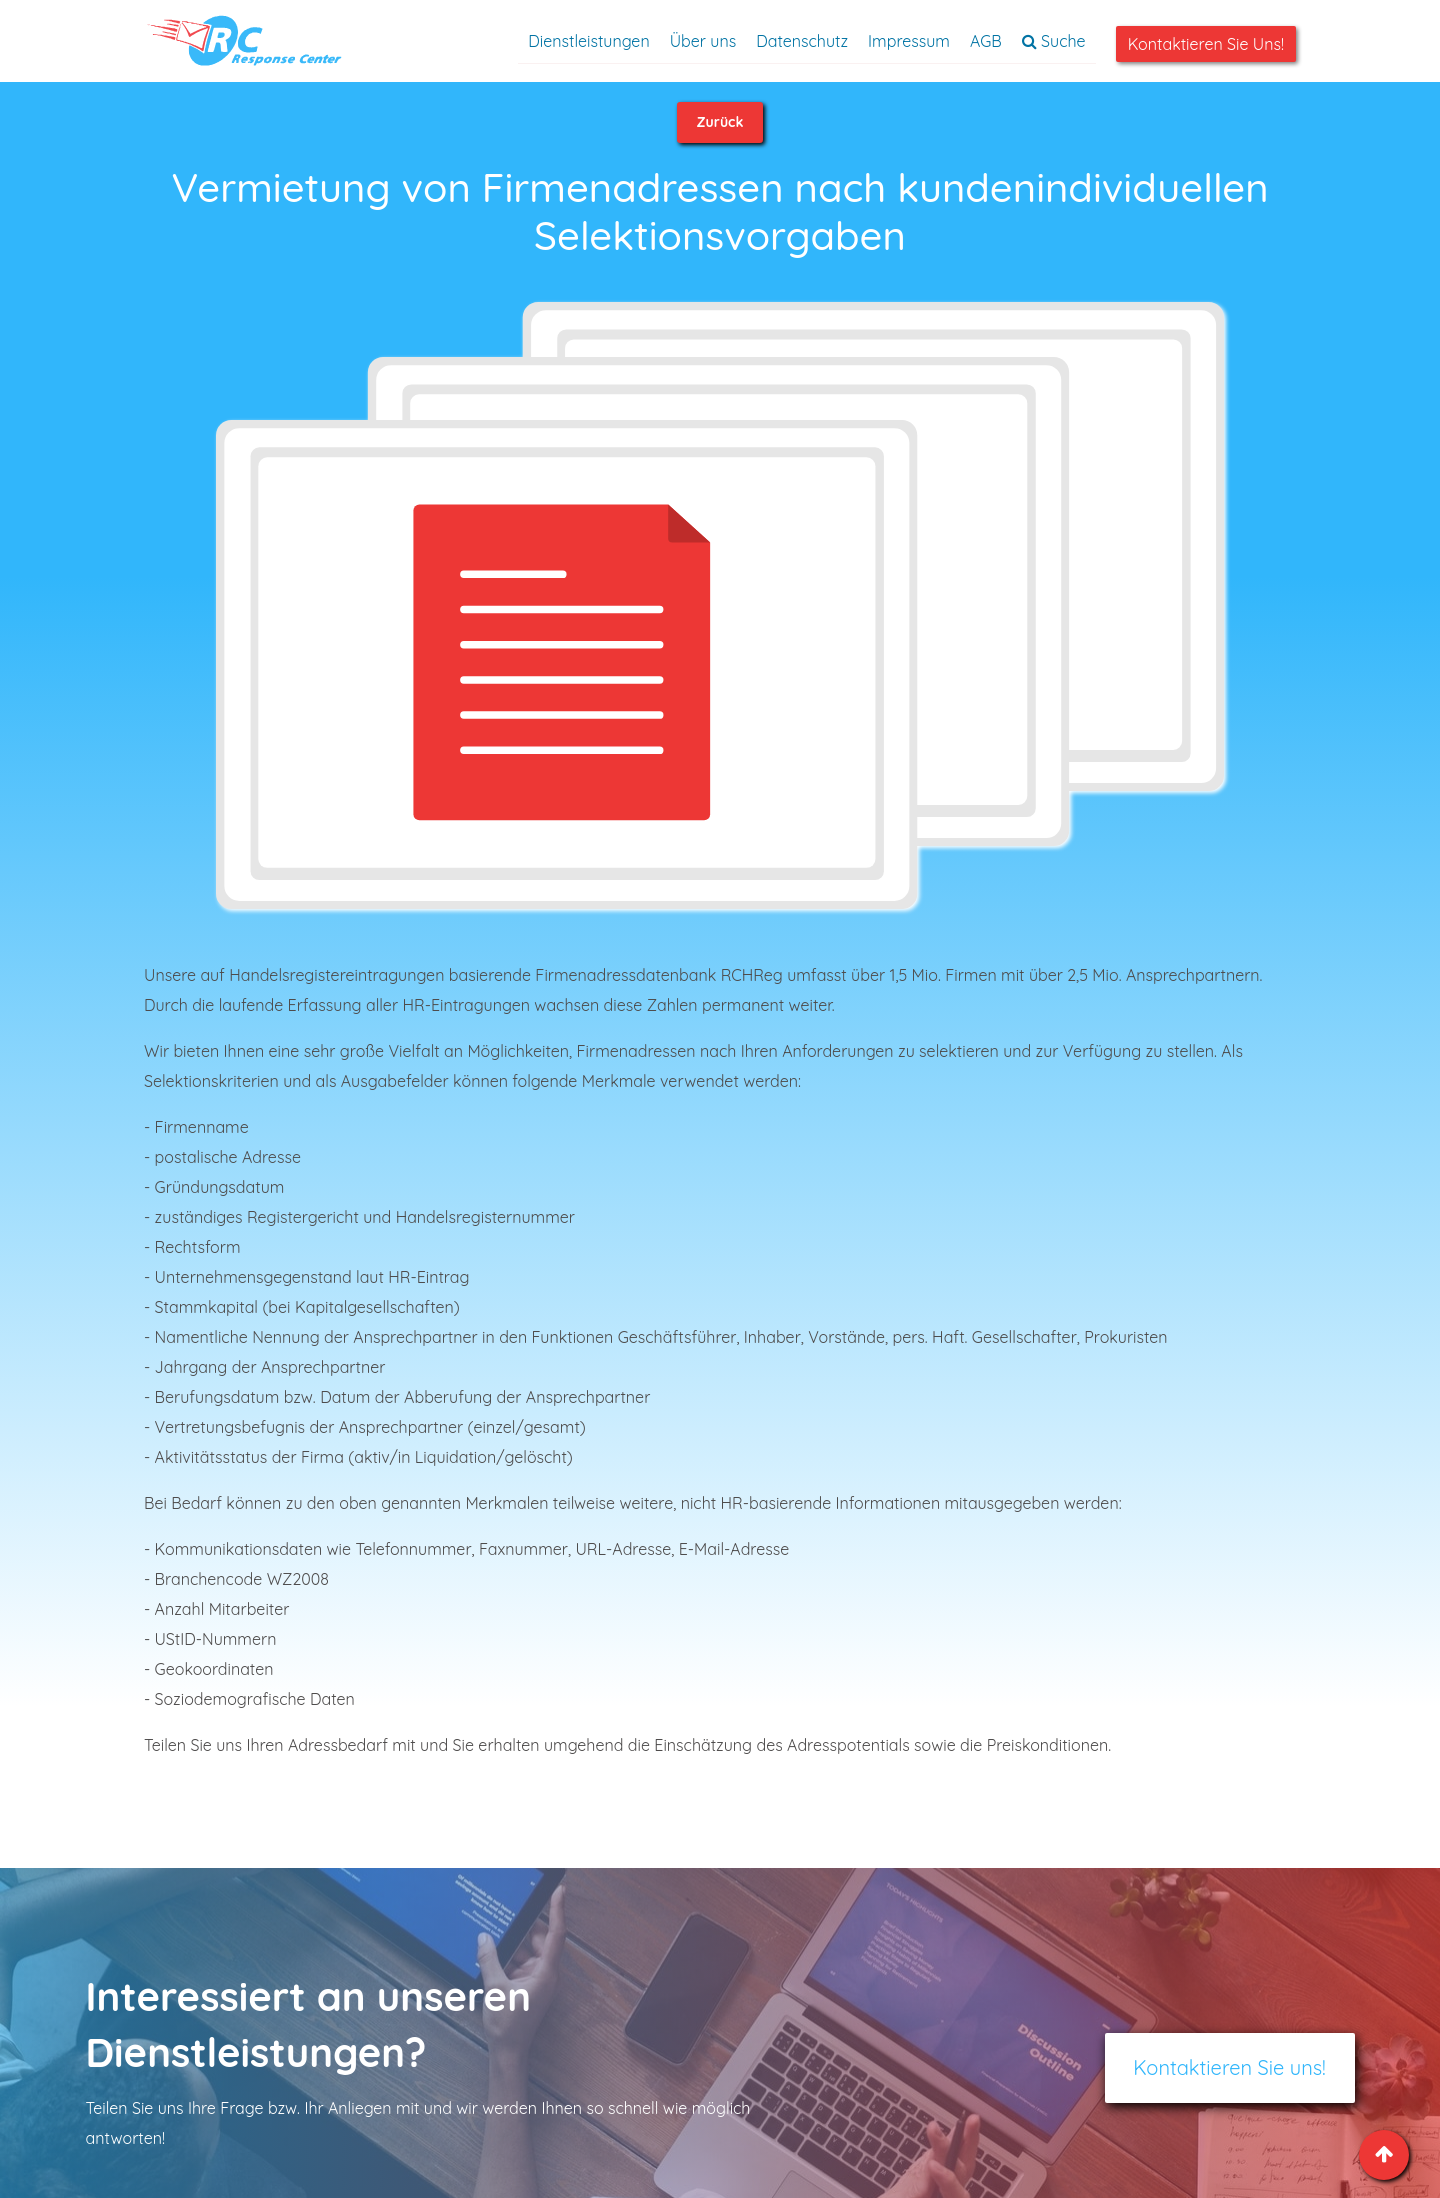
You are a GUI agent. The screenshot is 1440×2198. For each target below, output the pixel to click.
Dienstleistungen (588, 41)
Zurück (720, 122)
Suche (1054, 41)
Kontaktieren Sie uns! (1206, 44)
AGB (986, 41)
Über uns (703, 41)
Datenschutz (802, 41)
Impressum (909, 41)
